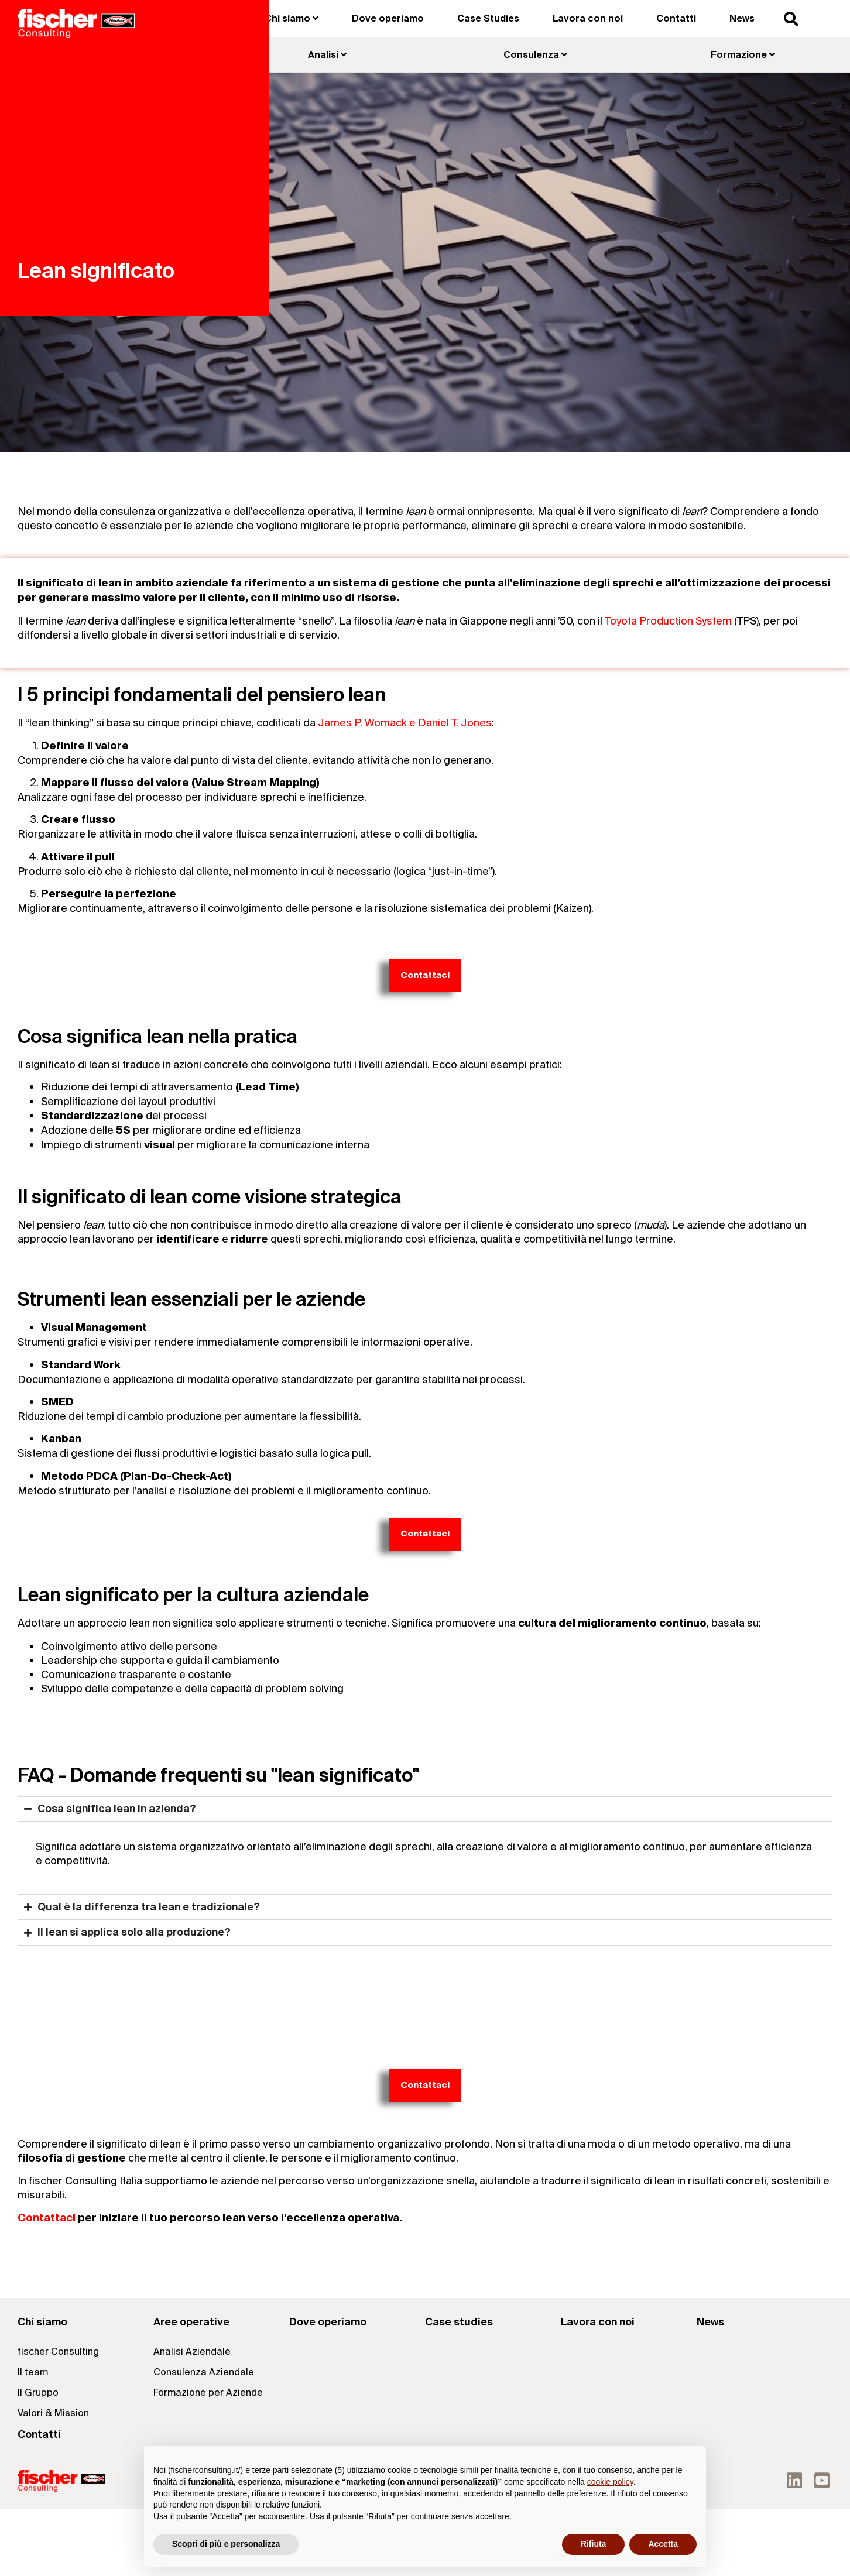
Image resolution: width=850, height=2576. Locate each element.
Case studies (459, 2322)
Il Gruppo (38, 2393)
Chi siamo (42, 2322)
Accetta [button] (663, 2543)
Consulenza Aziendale (203, 2372)
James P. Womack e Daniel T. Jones (405, 723)
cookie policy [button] (610, 2481)
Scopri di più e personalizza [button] (226, 2543)
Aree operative (191, 2322)
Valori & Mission (53, 2413)
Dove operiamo (388, 18)
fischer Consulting (58, 2352)
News (742, 18)
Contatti (676, 18)
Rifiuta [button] (593, 2543)
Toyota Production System (668, 621)
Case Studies (488, 18)
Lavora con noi (588, 18)
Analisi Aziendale (192, 2352)
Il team (33, 2372)
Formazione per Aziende (208, 2393)
